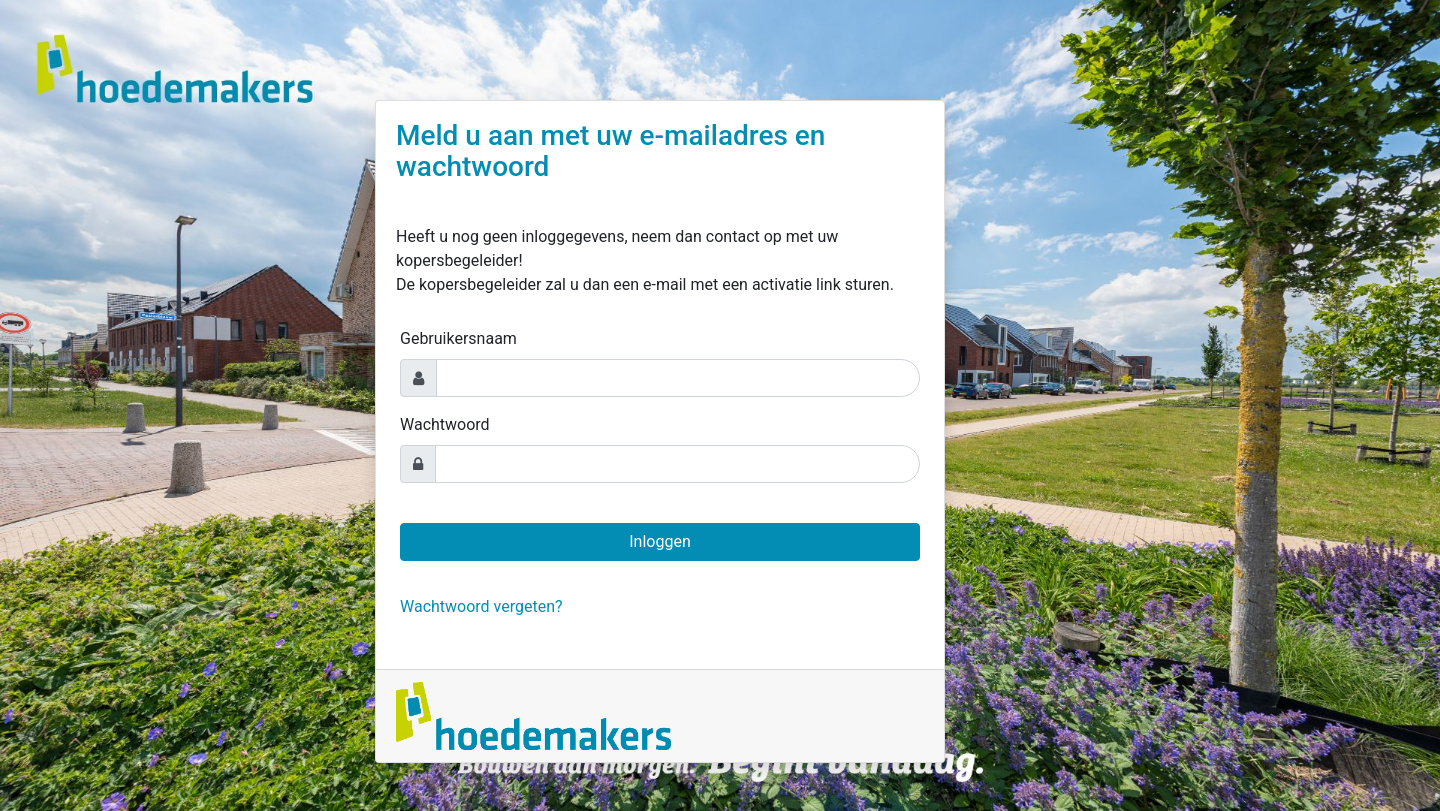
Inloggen (660, 541)
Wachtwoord (445, 424)
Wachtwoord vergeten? (481, 606)
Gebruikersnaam (458, 338)
